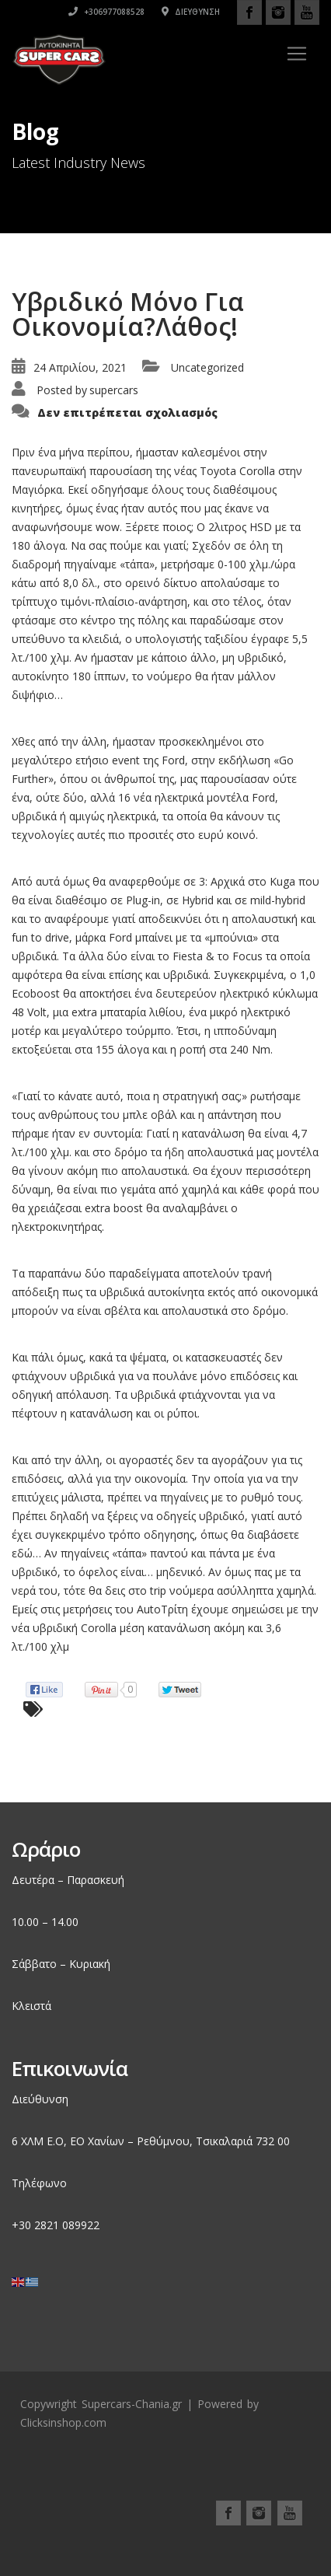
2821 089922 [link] (66, 2225)
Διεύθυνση (191, 11)
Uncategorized (207, 367)
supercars (113, 390)
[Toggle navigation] (297, 53)
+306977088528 (106, 11)
